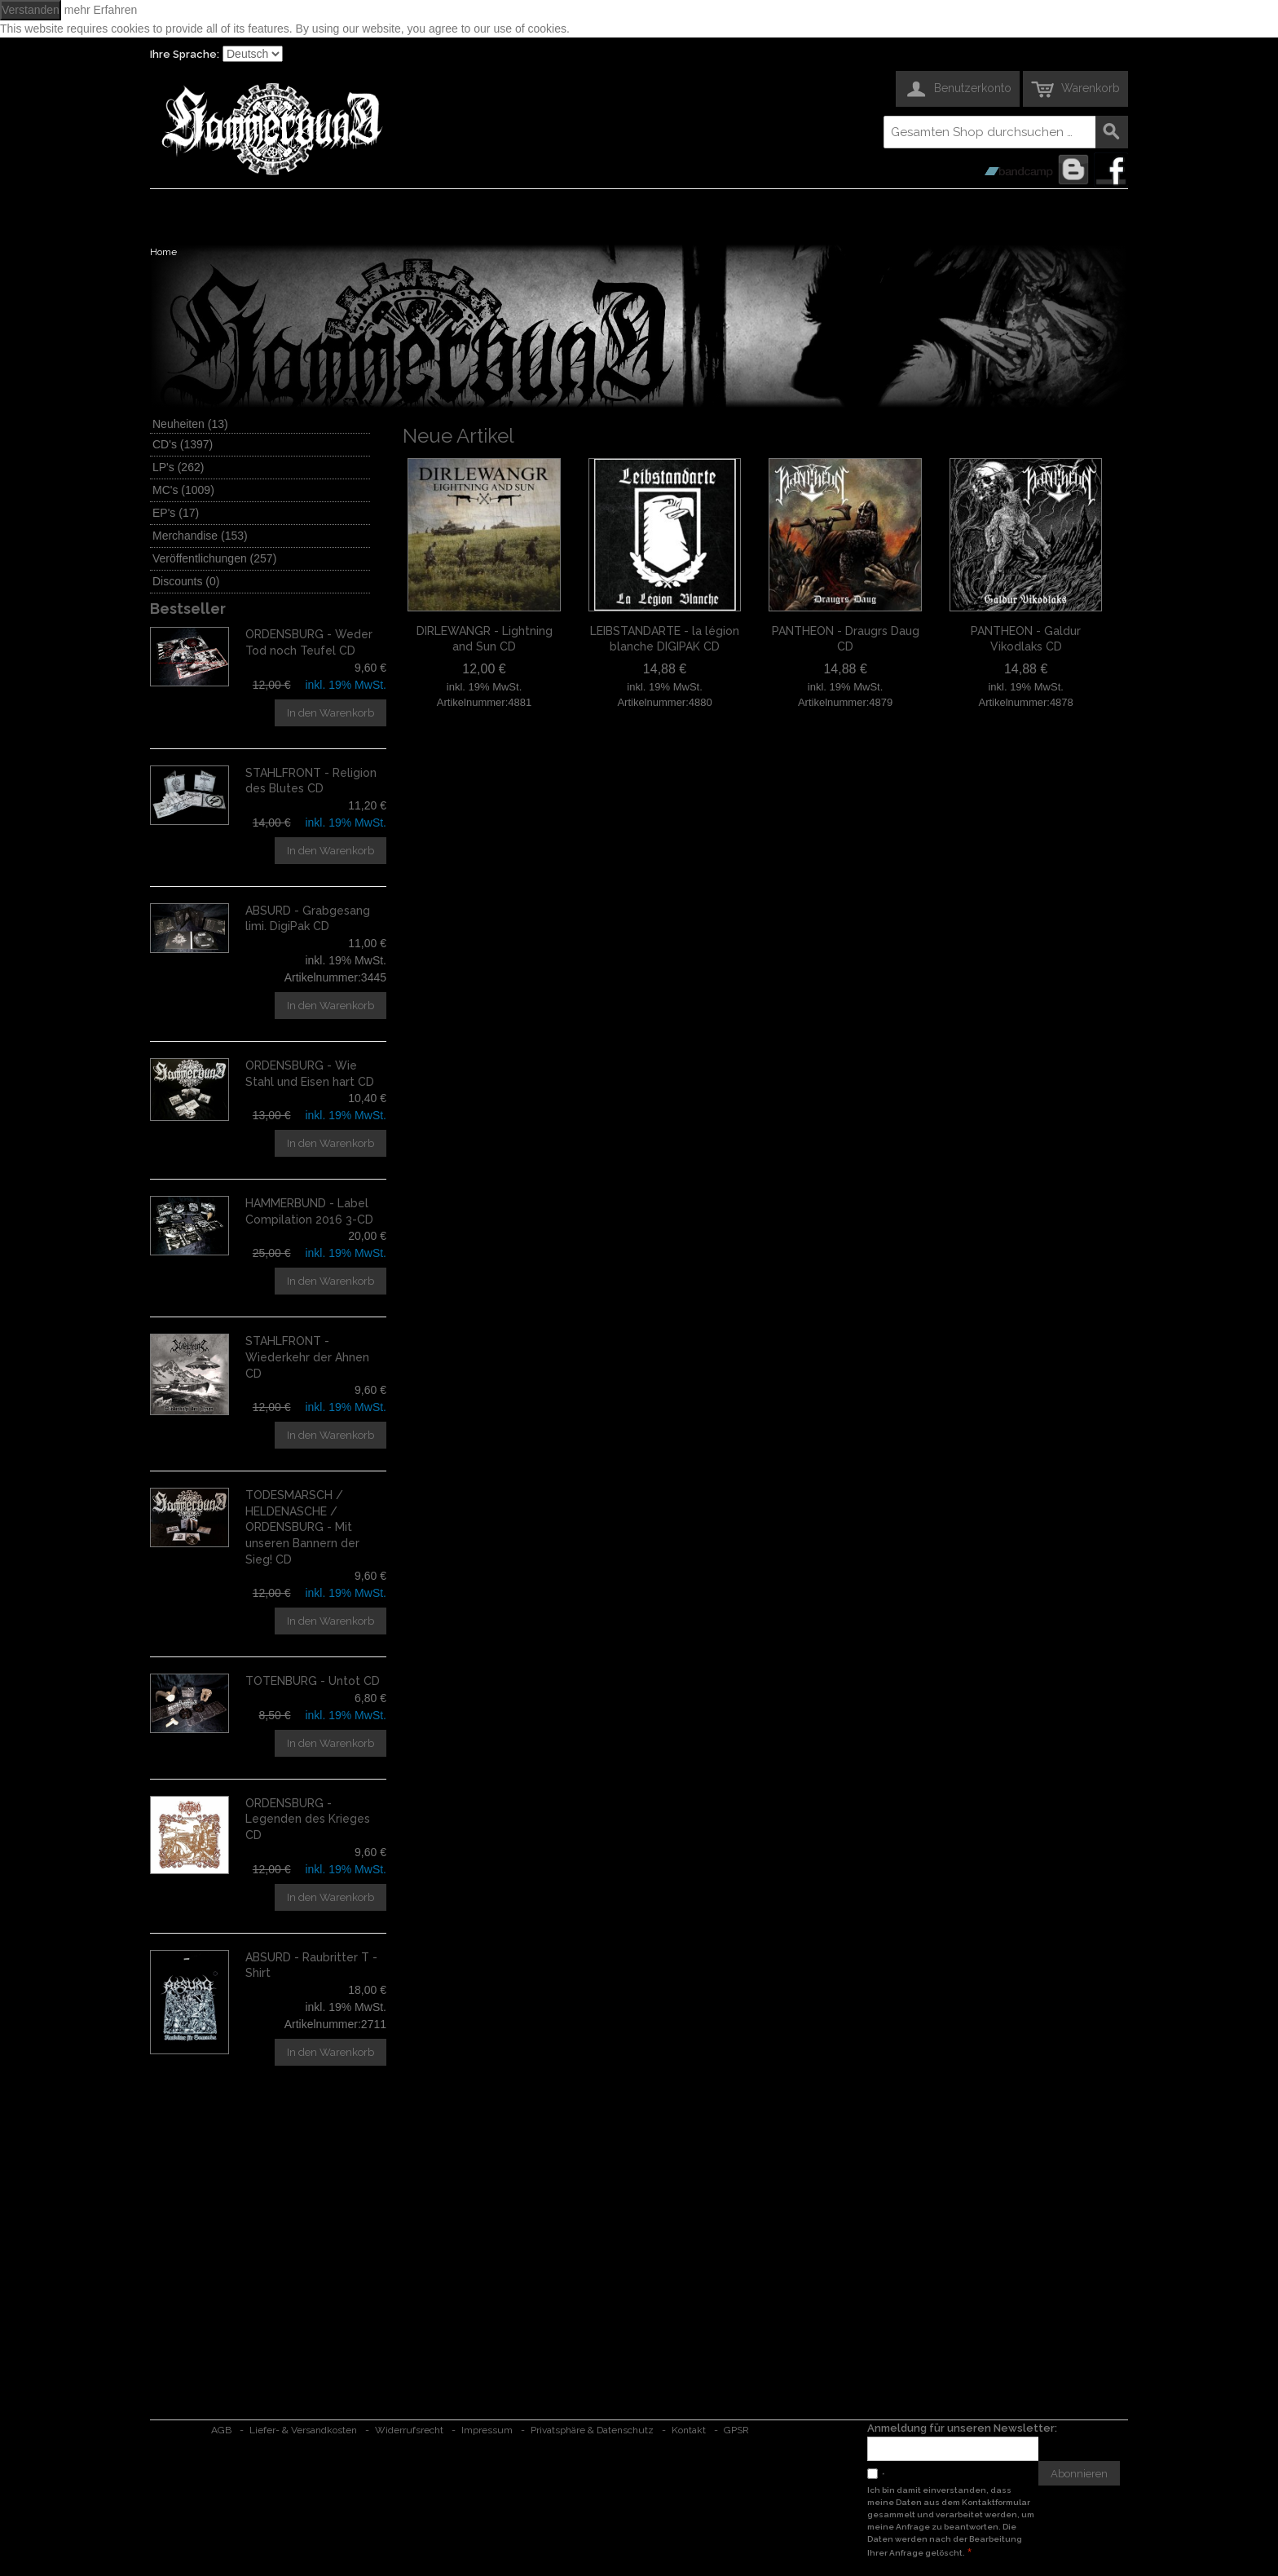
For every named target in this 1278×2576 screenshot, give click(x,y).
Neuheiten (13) (190, 423)
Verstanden (30, 9)
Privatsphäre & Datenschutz (592, 2430)
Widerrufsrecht (409, 2430)
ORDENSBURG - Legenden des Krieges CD (307, 1819)
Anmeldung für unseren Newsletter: (962, 2428)
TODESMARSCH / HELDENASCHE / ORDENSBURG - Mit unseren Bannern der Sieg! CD (302, 1527)
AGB (221, 2430)
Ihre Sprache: (184, 54)
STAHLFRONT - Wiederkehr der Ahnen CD (307, 1356)
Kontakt (689, 2430)
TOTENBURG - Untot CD (312, 1680)
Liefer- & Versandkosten (303, 2430)
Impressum (487, 2430)
